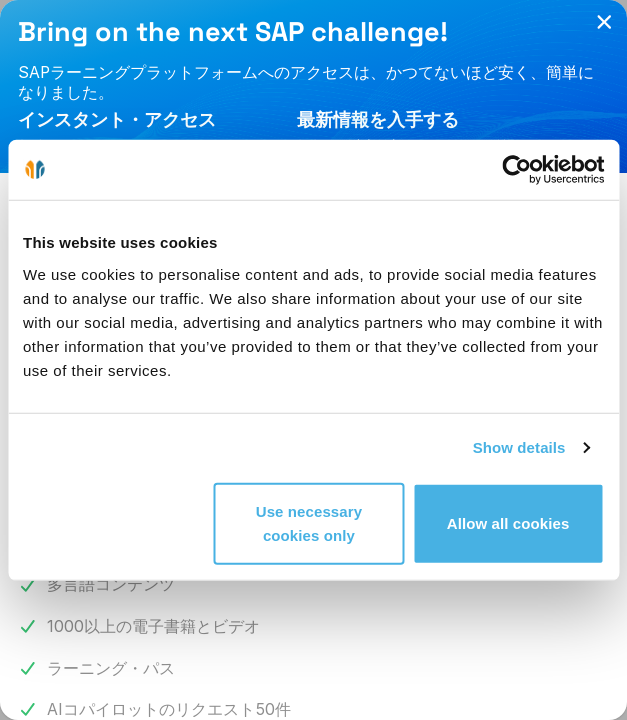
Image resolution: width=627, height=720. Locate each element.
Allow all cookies (508, 522)
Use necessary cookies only (309, 522)
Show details (519, 447)
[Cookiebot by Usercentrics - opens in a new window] (516, 170)
